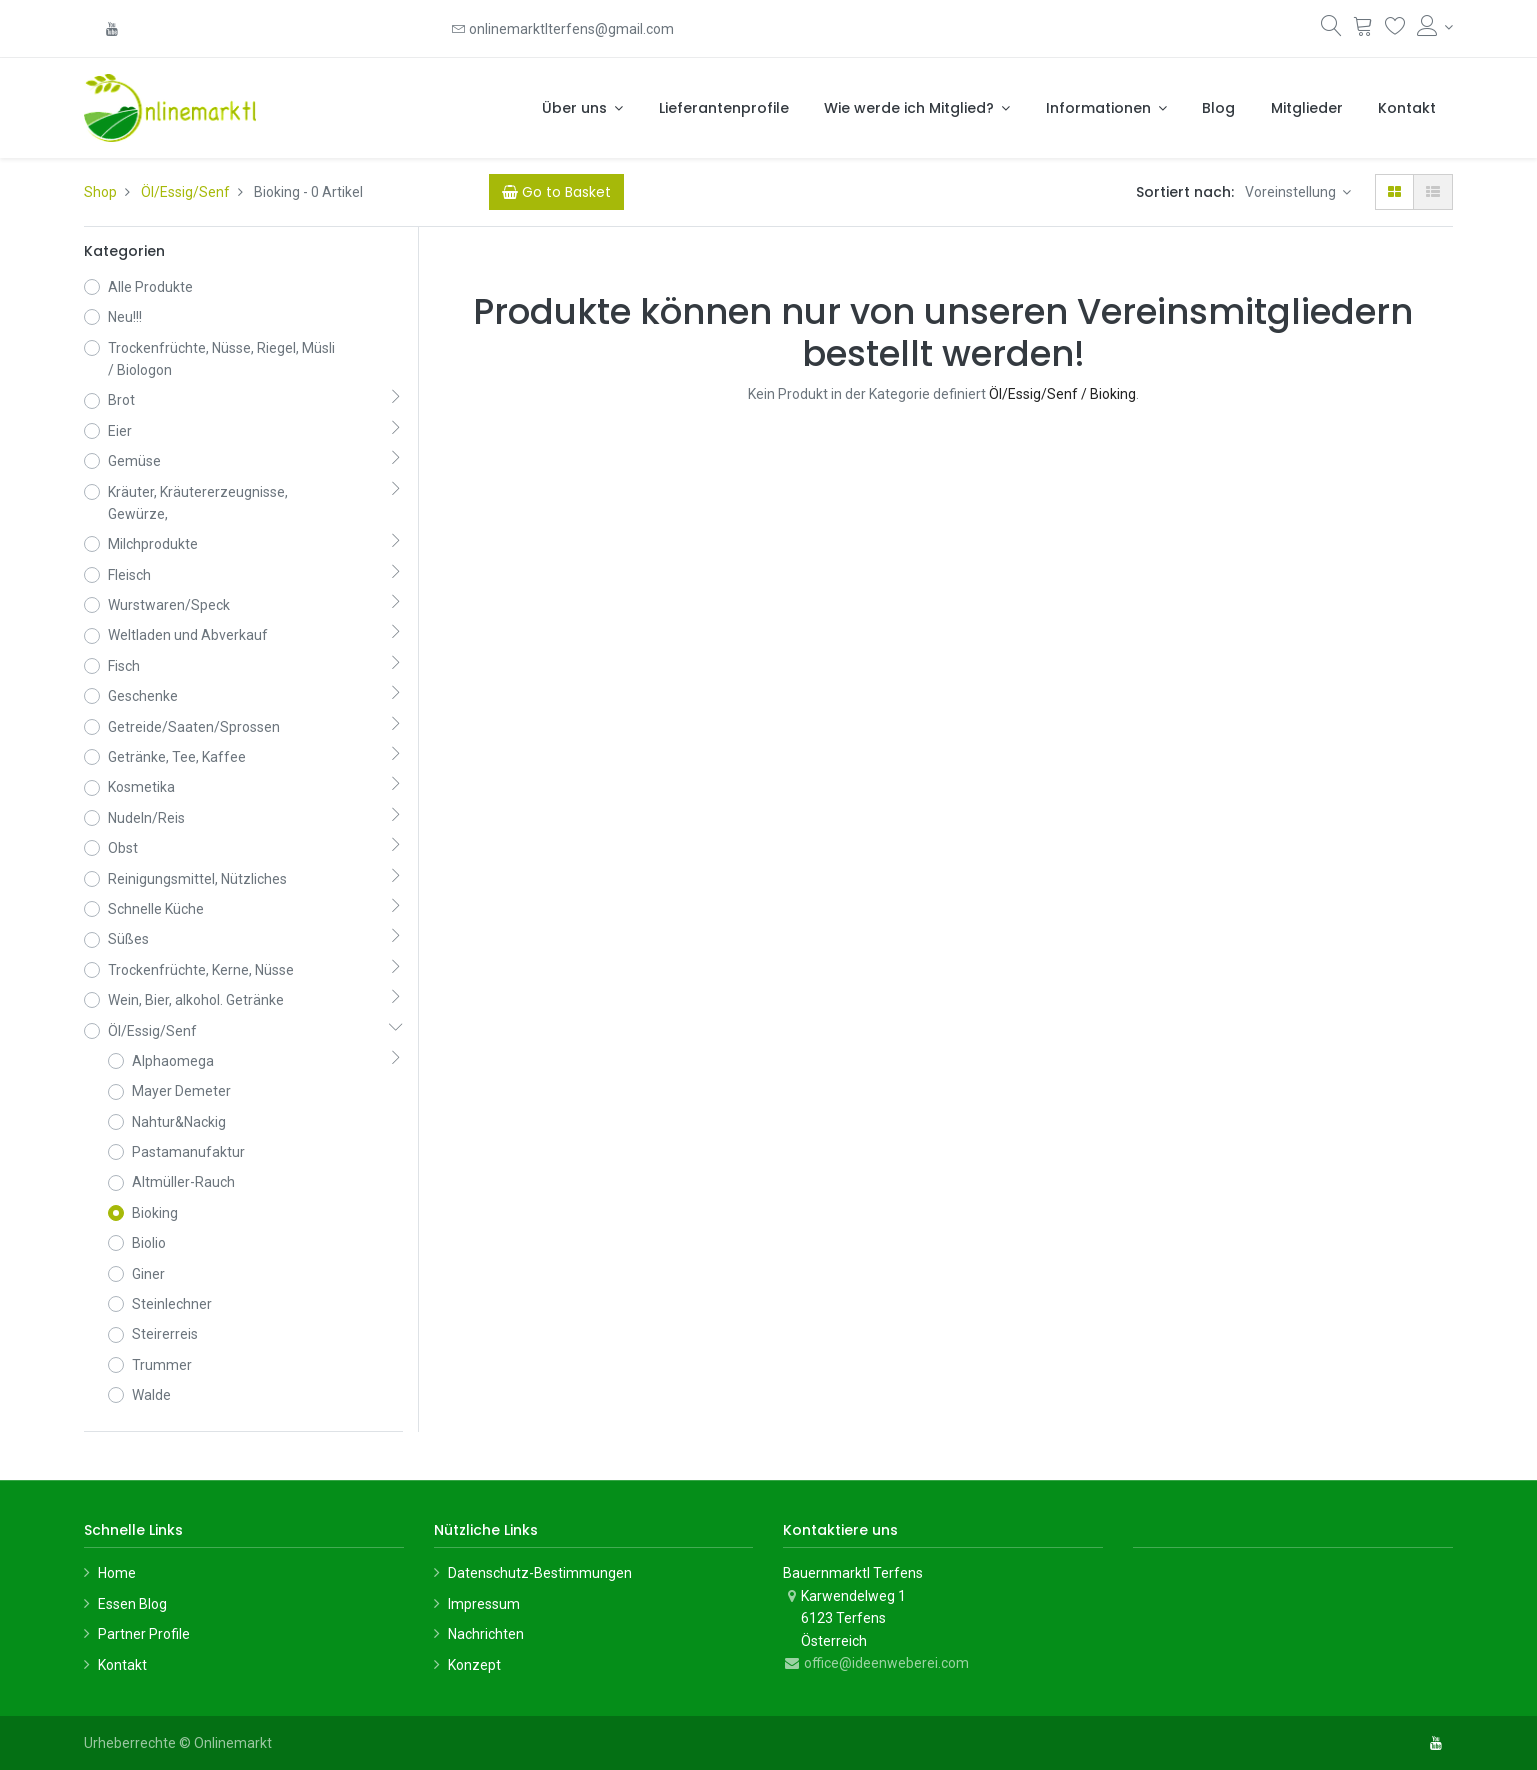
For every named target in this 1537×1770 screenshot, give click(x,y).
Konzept (474, 1665)
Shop (100, 192)
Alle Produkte (150, 287)
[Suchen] (1331, 30)
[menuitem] (724, 108)
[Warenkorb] (1363, 30)
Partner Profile (144, 1634)
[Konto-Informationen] (1435, 27)
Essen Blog (132, 1604)
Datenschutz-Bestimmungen (540, 1573)
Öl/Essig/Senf (185, 192)
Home (117, 1573)
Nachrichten (486, 1634)
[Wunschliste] (1395, 30)
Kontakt (122, 1665)
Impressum (484, 1604)
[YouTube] (112, 29)
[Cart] (556, 192)
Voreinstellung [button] (1292, 192)
